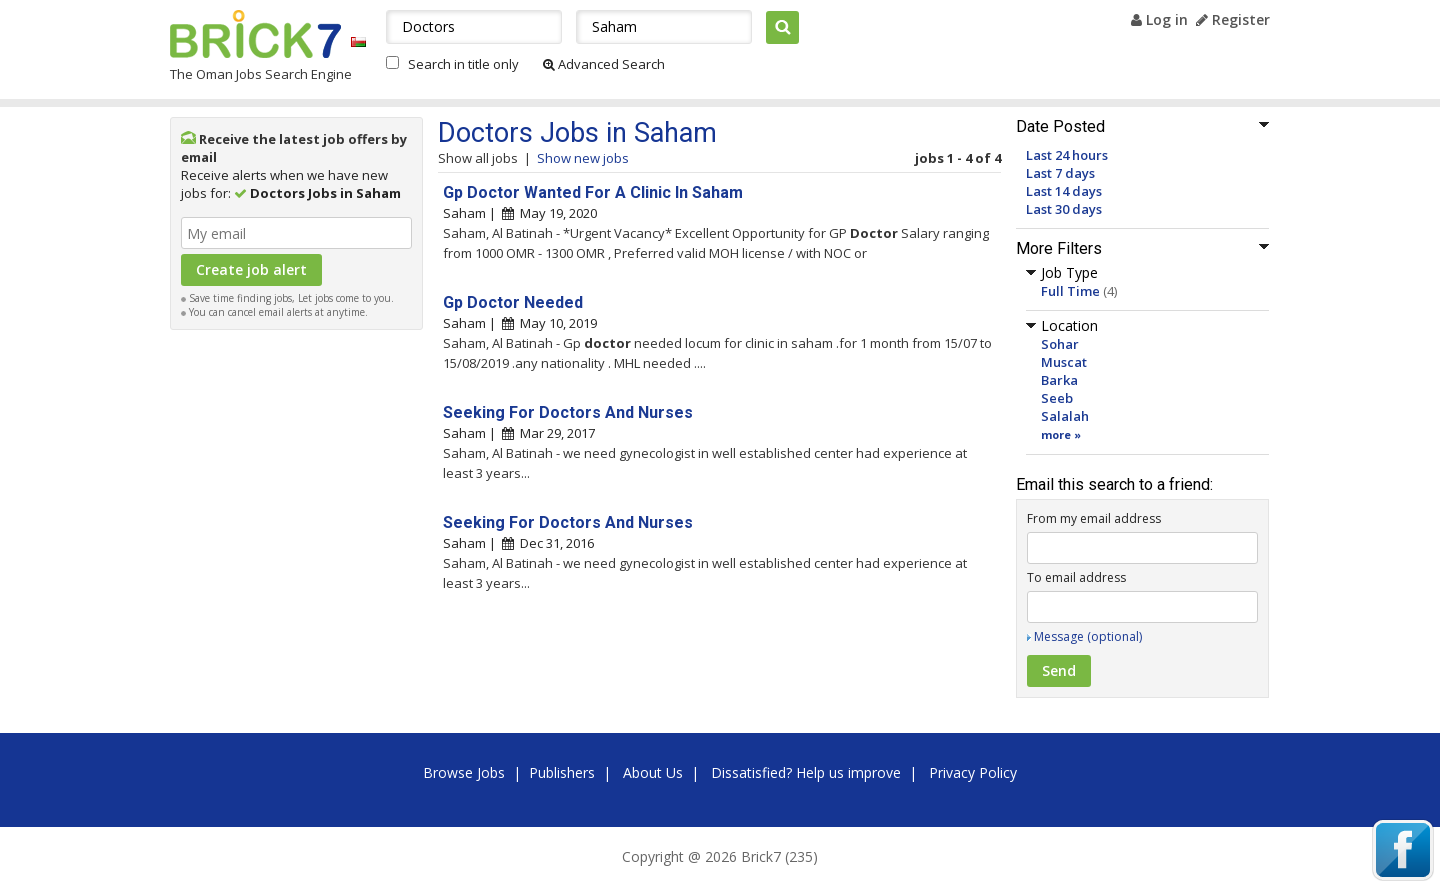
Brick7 (255, 34)
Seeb (1057, 398)
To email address (1076, 577)
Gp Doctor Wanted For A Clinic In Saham (593, 192)
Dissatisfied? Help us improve (806, 772)
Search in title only (463, 64)
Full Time (1070, 291)
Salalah (1065, 416)
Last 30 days (1064, 209)
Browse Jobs (464, 772)
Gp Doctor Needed (513, 302)
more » (1061, 434)
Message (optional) (1088, 636)
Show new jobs (583, 158)
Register (1233, 19)
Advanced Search (604, 64)
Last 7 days (1060, 173)
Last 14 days (1064, 191)
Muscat (1064, 362)
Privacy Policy (973, 772)
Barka (1059, 380)
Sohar (1060, 344)
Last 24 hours (1067, 155)
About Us (653, 772)
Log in (1159, 19)
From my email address (1094, 518)
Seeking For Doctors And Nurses (568, 412)
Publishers (562, 772)
